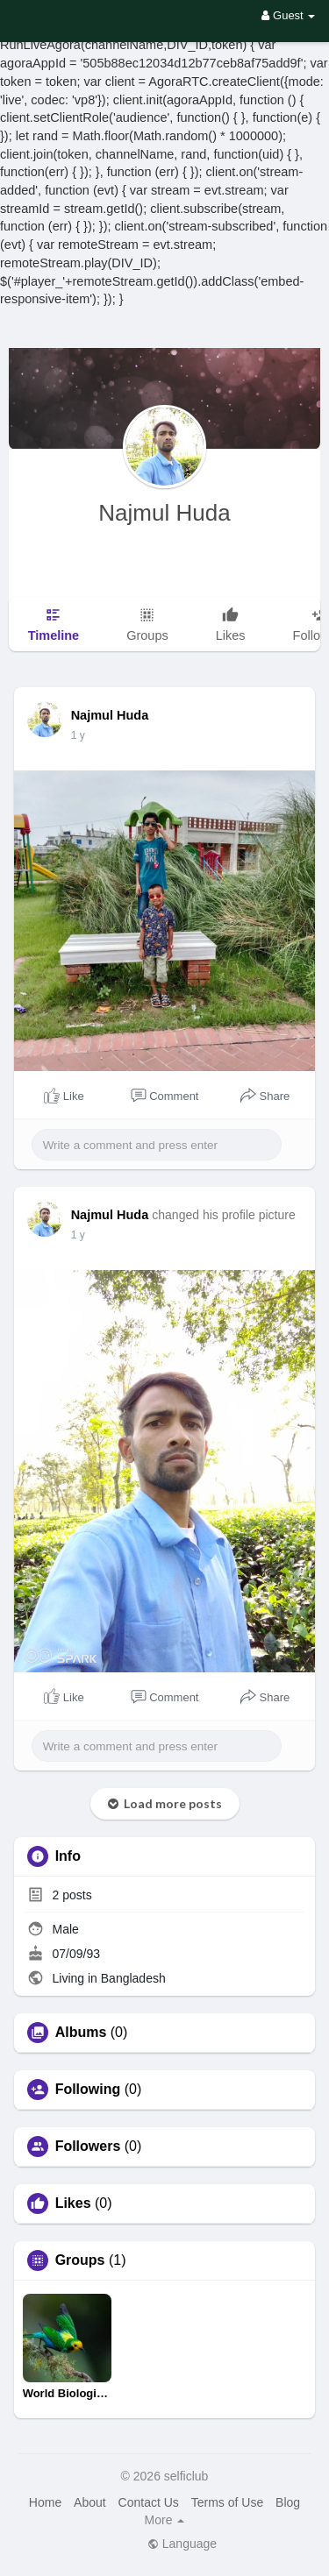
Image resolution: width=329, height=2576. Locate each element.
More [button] (165, 2520)
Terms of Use (227, 2502)
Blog (287, 2502)
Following (88, 2090)
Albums (81, 2033)
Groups (80, 2260)
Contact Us (148, 2502)
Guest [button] (288, 15)
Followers (88, 2147)
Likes (73, 2203)
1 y (78, 735)
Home (45, 2502)
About (90, 2502)
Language (182, 2543)
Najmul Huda (164, 513)
